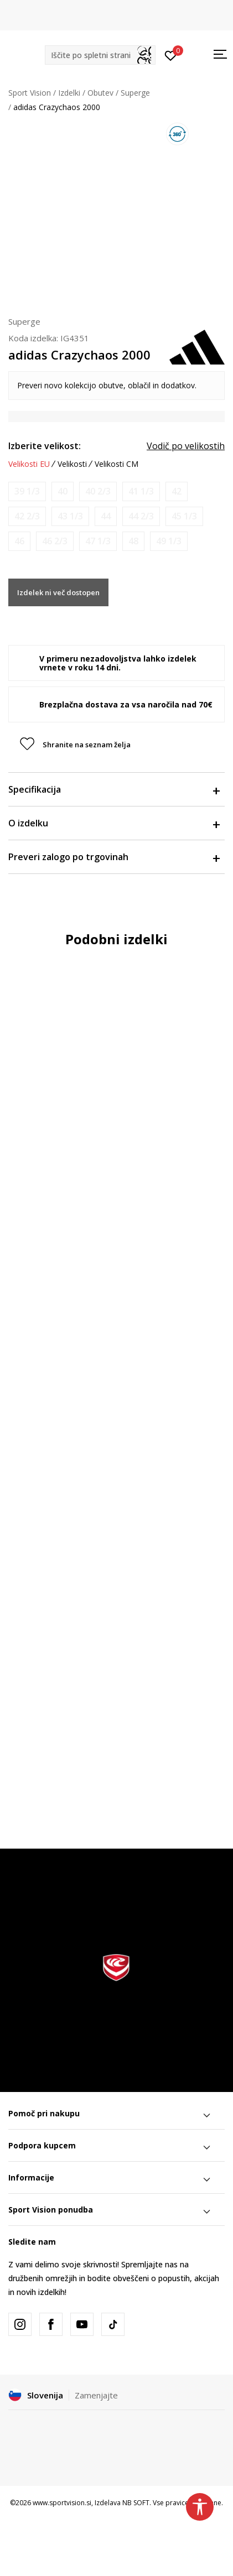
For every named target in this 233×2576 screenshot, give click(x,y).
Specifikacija (113, 789)
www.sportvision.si (62, 2502)
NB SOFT (135, 2502)
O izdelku (113, 823)
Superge (135, 92)
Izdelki (69, 92)
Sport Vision (29, 92)
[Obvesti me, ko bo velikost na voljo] (27, 491)
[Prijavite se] (171, 54)
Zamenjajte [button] (96, 2395)
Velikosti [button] (72, 464)
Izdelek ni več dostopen (58, 592)
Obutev (100, 92)
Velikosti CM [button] (116, 464)
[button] (100, 55)
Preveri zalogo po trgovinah (113, 857)
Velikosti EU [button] (29, 464)
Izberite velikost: (44, 446)
